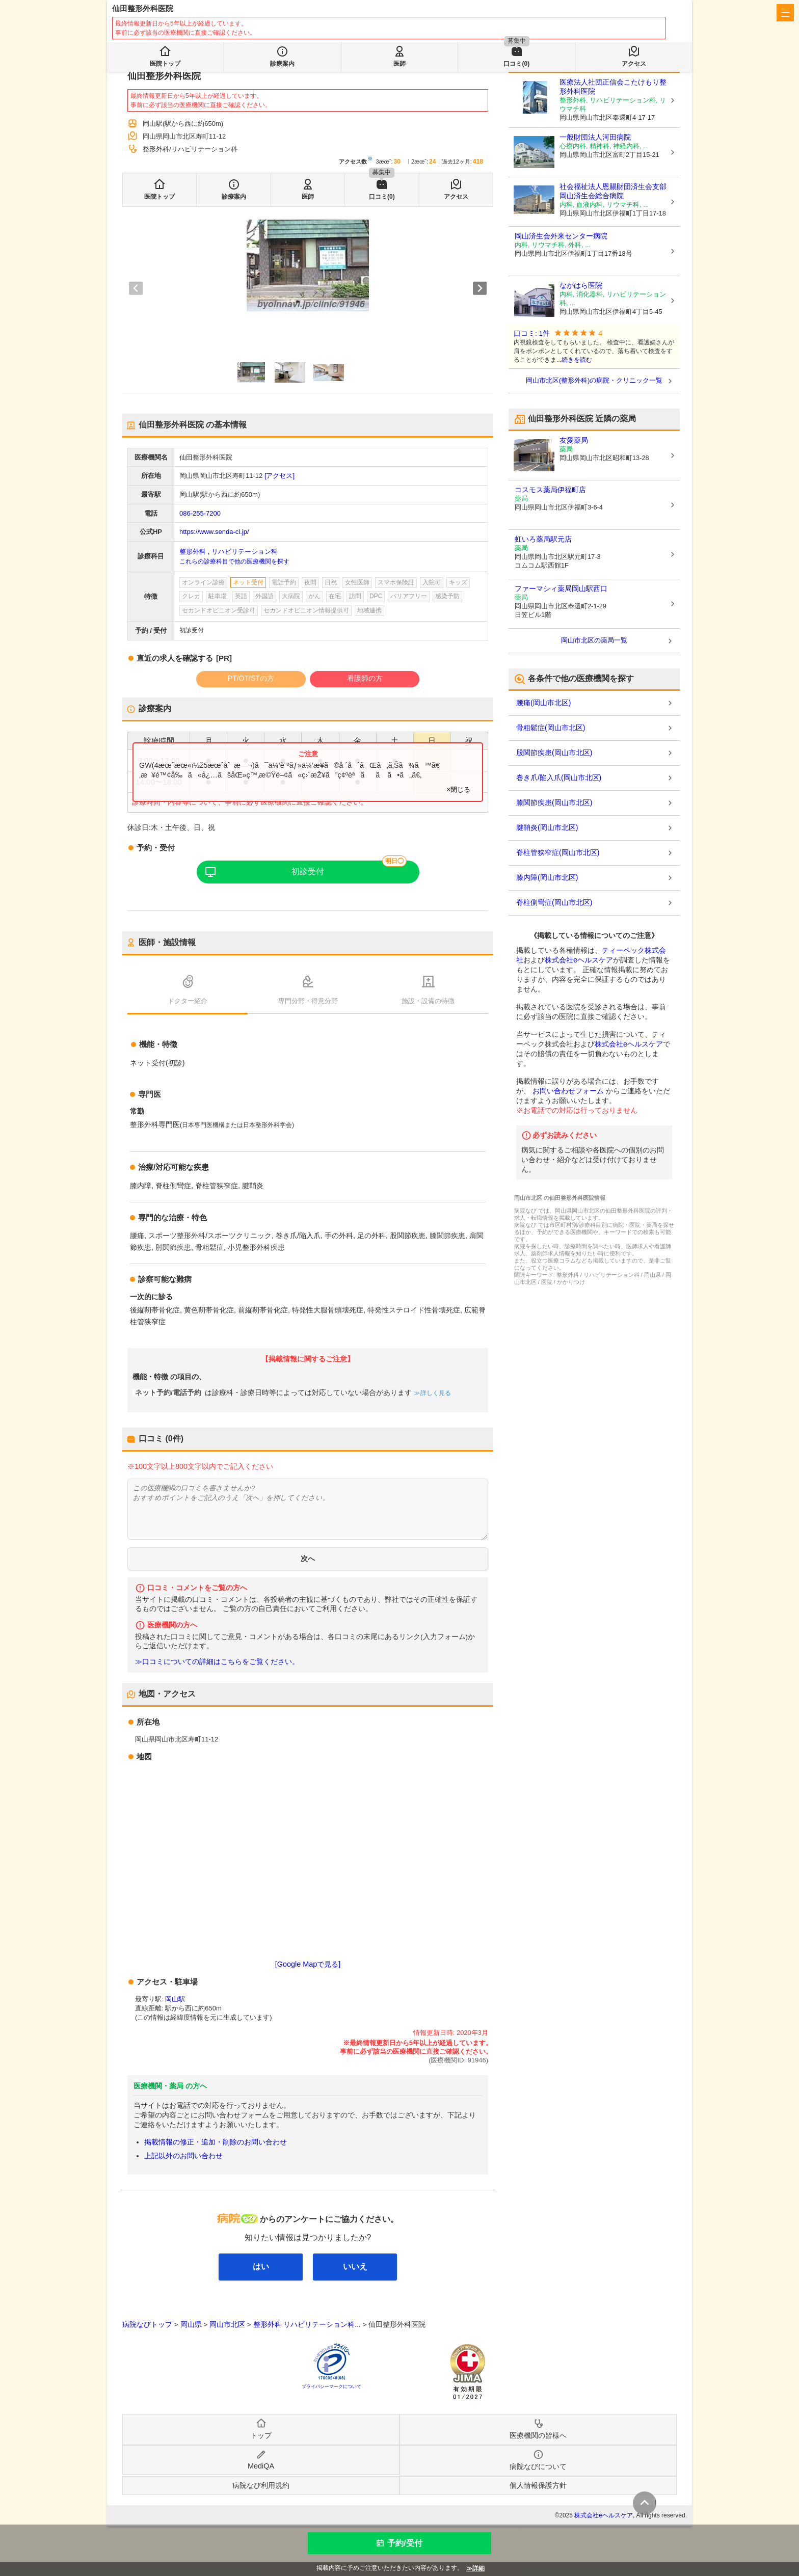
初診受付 (307, 871)
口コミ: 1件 (532, 333)
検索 (358, 42)
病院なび (158, 13)
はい (261, 2266)
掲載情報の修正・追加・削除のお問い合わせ (215, 2142)
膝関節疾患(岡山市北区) (554, 802)
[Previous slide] (136, 288)
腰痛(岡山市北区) (543, 703)
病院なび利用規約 (260, 2485)
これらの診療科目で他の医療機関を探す (234, 561)
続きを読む (577, 359)
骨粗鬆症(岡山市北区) (550, 727)
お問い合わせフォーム (568, 1091)
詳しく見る (435, 1393)
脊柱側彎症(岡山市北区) (554, 902)
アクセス (456, 196)
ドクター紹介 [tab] (187, 1001)
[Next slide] (480, 288)
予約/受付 (404, 2543)
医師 (308, 196)
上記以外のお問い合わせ (183, 2156)
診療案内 (234, 196)
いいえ (355, 2266)
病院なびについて (538, 2466)
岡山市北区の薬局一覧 (594, 640)
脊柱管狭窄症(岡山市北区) (557, 852)
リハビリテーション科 (244, 551)
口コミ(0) (382, 196)
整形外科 (192, 551)
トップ (261, 2435)
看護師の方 (365, 678)
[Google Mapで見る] (307, 1964)
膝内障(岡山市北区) (547, 877)
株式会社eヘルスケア (579, 960)
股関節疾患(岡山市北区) (554, 752)
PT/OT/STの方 (251, 678)
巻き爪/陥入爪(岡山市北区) (558, 777)
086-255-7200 (200, 513)
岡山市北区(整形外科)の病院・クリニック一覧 (594, 380)
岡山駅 (175, 1999)
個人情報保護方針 (538, 2485)
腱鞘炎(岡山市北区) (547, 827)
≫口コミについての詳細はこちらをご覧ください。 (217, 1662)
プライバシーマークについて (331, 2386)
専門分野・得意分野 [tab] (308, 1001)
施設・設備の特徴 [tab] (428, 1001)
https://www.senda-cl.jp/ (214, 531)
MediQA (261, 2466)
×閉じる (458, 789)
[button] (251, 372)
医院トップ (159, 196)
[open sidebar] (785, 12)
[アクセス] (279, 475)
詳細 (478, 2568)
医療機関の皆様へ (618, 13)
